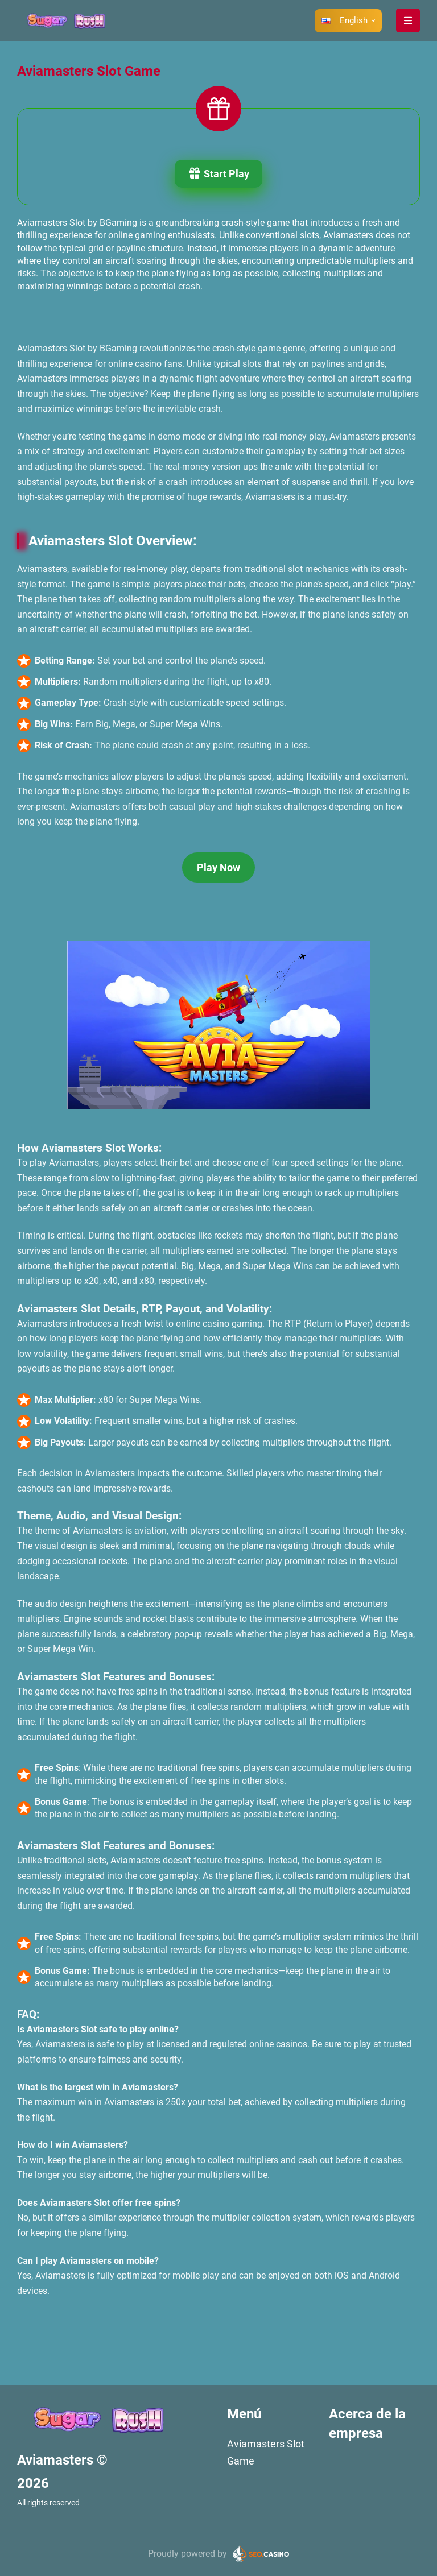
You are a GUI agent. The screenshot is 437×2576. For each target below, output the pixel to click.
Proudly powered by (187, 2553)
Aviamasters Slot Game (265, 2452)
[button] (348, 20)
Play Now (218, 867)
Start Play (218, 175)
